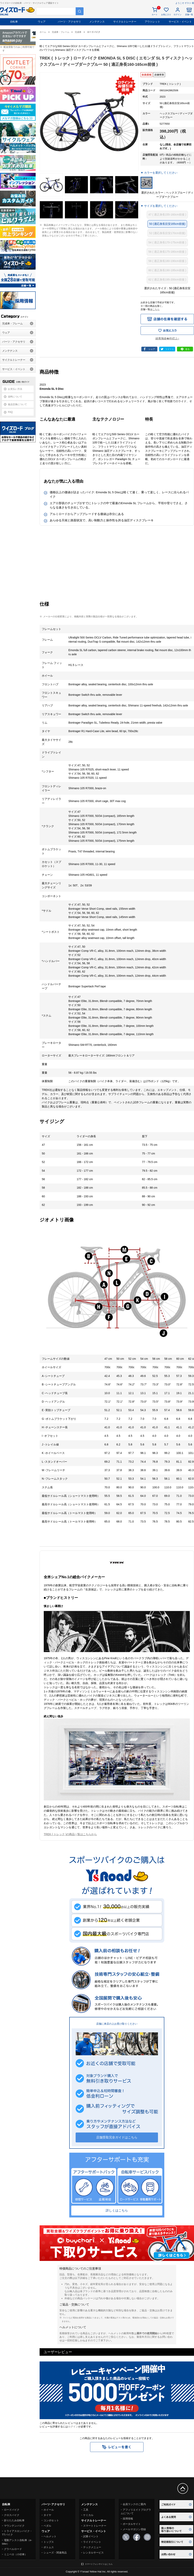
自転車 (14, 21)
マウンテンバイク (14, 2525)
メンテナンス (97, 21)
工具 (85, 2509)
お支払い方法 (15, 389)
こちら (156, 309)
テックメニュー (92, 2547)
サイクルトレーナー (124, 21)
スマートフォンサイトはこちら (99, 2564)
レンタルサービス (93, 2552)
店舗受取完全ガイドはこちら (116, 2137)
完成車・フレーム (12, 323)
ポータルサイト (132, 2523)
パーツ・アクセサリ (69, 21)
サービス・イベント (180, 21)
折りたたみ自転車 (14, 2520)
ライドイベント (92, 2541)
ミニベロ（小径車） (15, 2554)
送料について (15, 396)
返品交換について (17, 404)
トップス (49, 2541)
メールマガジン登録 (134, 2529)
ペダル (47, 2525)
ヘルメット (50, 2536)
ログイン (73, 2426)
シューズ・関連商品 (55, 2552)
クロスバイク (11, 2515)
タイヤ (47, 2515)
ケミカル (88, 2515)
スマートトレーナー (94, 2525)
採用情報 (128, 2518)
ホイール (49, 2509)
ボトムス (49, 2547)
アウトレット (152, 21)
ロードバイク (11, 2509)
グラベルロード (13, 2549)
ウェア (42, 21)
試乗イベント (91, 2536)
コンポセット (51, 2520)
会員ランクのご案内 (134, 2504)
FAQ (10, 412)
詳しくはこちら (117, 2210)
